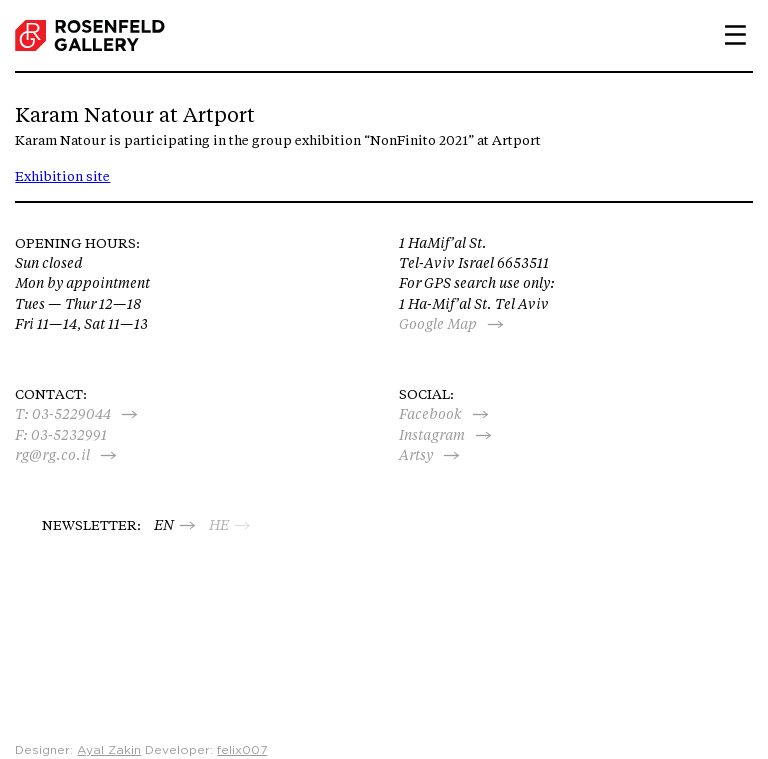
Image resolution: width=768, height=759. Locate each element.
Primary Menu (728, 35)
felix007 (242, 750)
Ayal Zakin (109, 750)
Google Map (438, 324)
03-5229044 (71, 414)
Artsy (416, 455)
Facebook (430, 414)
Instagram (432, 435)
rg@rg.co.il (52, 455)
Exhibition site (62, 176)
